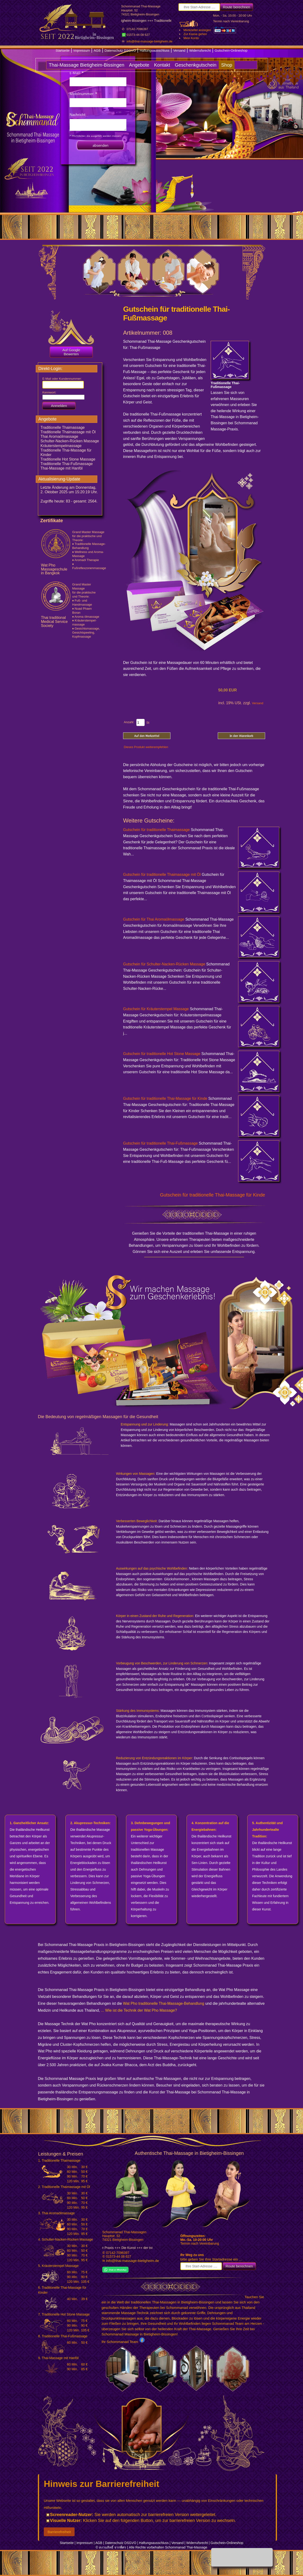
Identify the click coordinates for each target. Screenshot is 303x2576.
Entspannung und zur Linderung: (145, 1424)
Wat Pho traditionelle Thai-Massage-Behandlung (163, 2003)
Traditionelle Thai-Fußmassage (66, 464)
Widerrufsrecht (200, 50)
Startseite (63, 50)
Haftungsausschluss (154, 50)
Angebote (139, 65)
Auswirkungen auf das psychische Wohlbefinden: (152, 1568)
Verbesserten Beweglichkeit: (137, 1521)
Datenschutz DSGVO (120, 50)
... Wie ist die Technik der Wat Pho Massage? (139, 2010)
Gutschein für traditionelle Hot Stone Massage (161, 1054)
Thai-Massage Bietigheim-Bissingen (86, 65)
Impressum (81, 50)
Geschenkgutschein (196, 65)
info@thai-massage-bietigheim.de (150, 41)
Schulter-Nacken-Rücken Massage (69, 441)
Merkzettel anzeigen (197, 30)
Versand (179, 50)
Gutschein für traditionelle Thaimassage (156, 830)
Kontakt (162, 65)
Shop (226, 65)
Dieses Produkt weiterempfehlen (146, 747)
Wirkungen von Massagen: (135, 1473)
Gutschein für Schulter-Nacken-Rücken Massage (164, 964)
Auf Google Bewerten (71, 352)
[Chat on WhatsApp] (115, 2271)
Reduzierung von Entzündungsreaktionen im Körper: (154, 1758)
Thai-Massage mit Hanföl (61, 468)
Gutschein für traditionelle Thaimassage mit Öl (162, 874)
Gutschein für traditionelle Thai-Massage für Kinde (165, 1098)
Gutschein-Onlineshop (231, 50)
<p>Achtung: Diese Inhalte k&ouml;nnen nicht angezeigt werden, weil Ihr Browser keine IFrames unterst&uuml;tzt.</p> (98, 111)
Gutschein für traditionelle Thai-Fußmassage (160, 1143)
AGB (97, 50)
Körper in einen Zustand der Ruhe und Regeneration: (155, 1616)
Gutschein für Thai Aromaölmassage (153, 919)
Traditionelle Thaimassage (62, 427)
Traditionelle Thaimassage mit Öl (68, 432)
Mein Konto (191, 38)
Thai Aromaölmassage (59, 436)
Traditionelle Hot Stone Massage (67, 459)
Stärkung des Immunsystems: (138, 1711)
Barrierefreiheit (59, 2532)
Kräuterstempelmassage (60, 446)
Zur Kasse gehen (195, 34)
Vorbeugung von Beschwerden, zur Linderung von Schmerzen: (162, 1663)
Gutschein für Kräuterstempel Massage (156, 1009)
